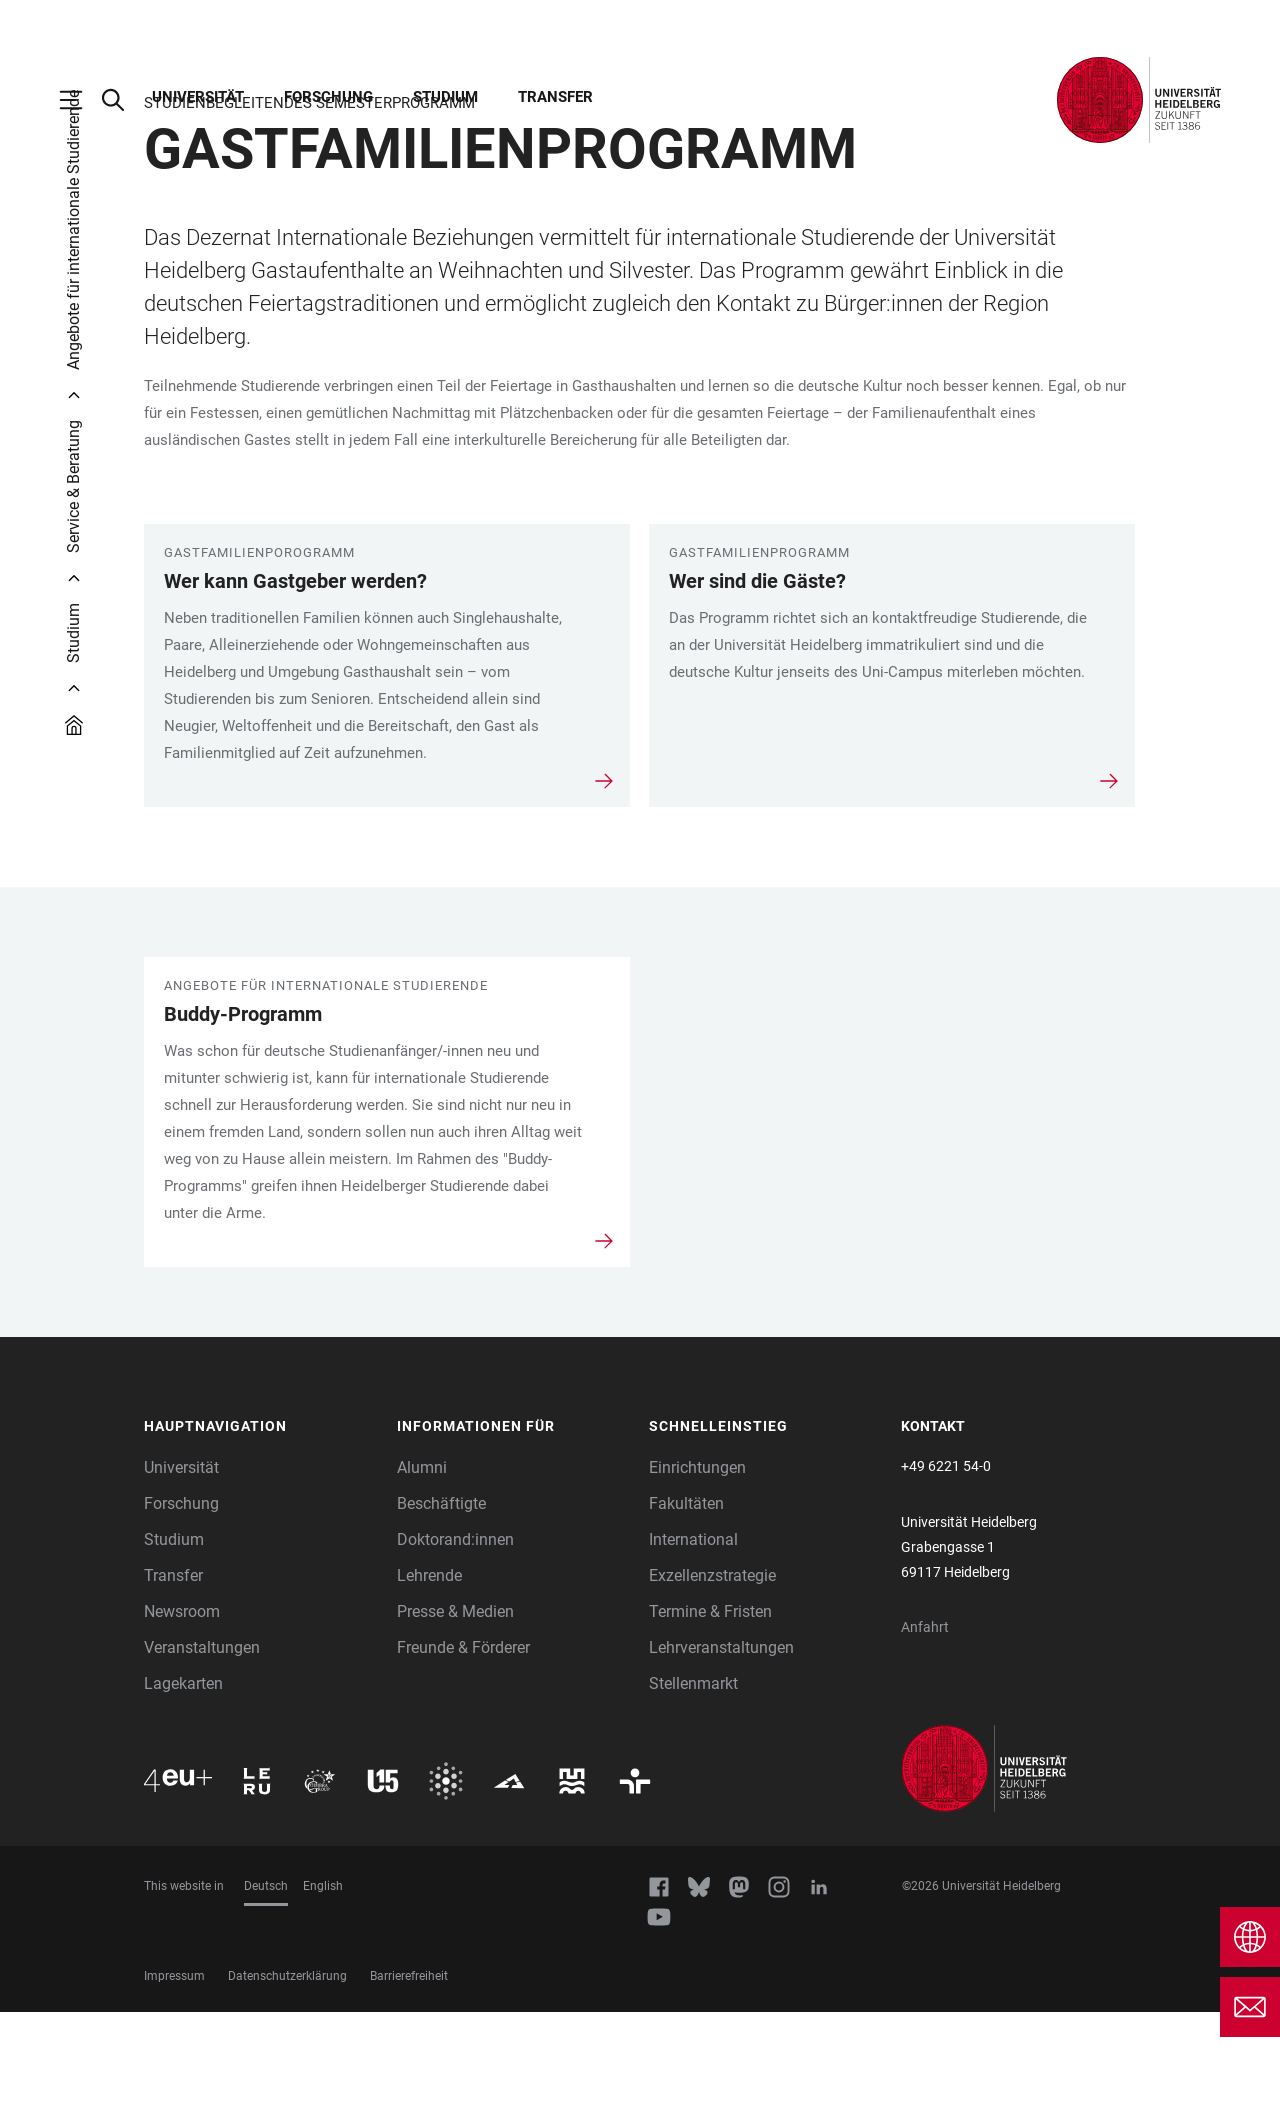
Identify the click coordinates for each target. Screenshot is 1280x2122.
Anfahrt (925, 1737)
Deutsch (266, 1996)
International (693, 1649)
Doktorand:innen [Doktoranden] (455, 1649)
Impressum (174, 2086)
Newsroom (182, 1721)
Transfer (555, 97)
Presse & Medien (455, 1721)
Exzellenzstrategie (712, 1685)
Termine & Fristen (710, 1721)
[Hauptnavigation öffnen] (81, 100)
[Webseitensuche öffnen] (123, 100)
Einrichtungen (697, 1577)
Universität (198, 97)
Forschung (328, 97)
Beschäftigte (441, 1613)
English (323, 1996)
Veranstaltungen (202, 1757)
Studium (445, 97)
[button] (260, 1537)
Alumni (422, 1577)
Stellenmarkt (693, 1793)
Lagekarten (183, 1793)
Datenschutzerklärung (287, 2086)
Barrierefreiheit (409, 2086)
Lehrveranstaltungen (721, 1757)
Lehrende (429, 1685)
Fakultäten (686, 1613)
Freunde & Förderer (463, 1757)
